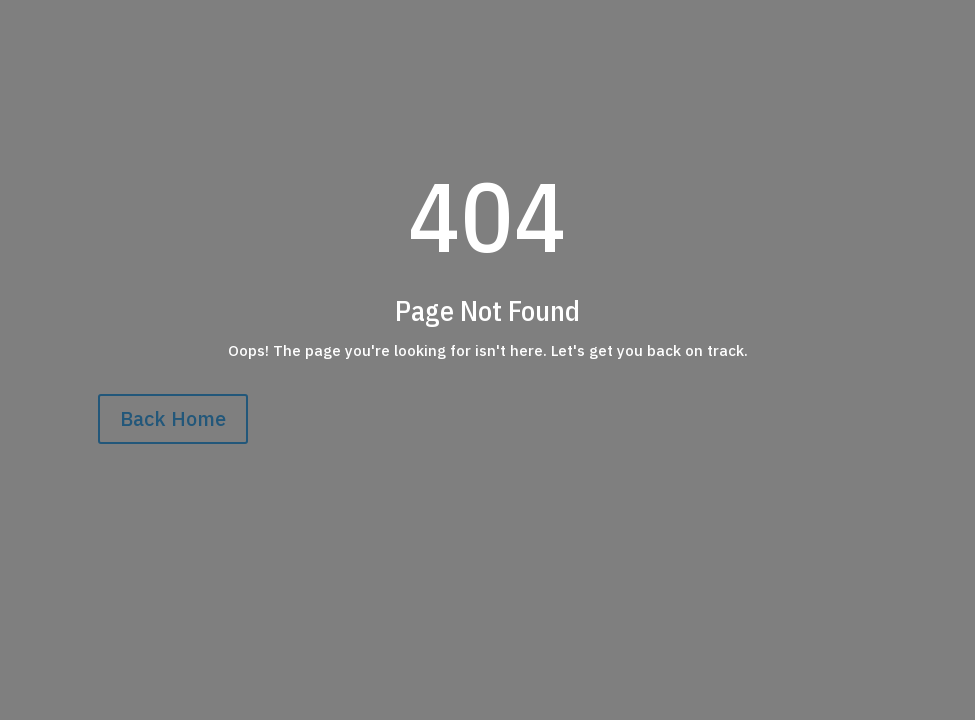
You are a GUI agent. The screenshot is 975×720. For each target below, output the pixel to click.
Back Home (173, 418)
